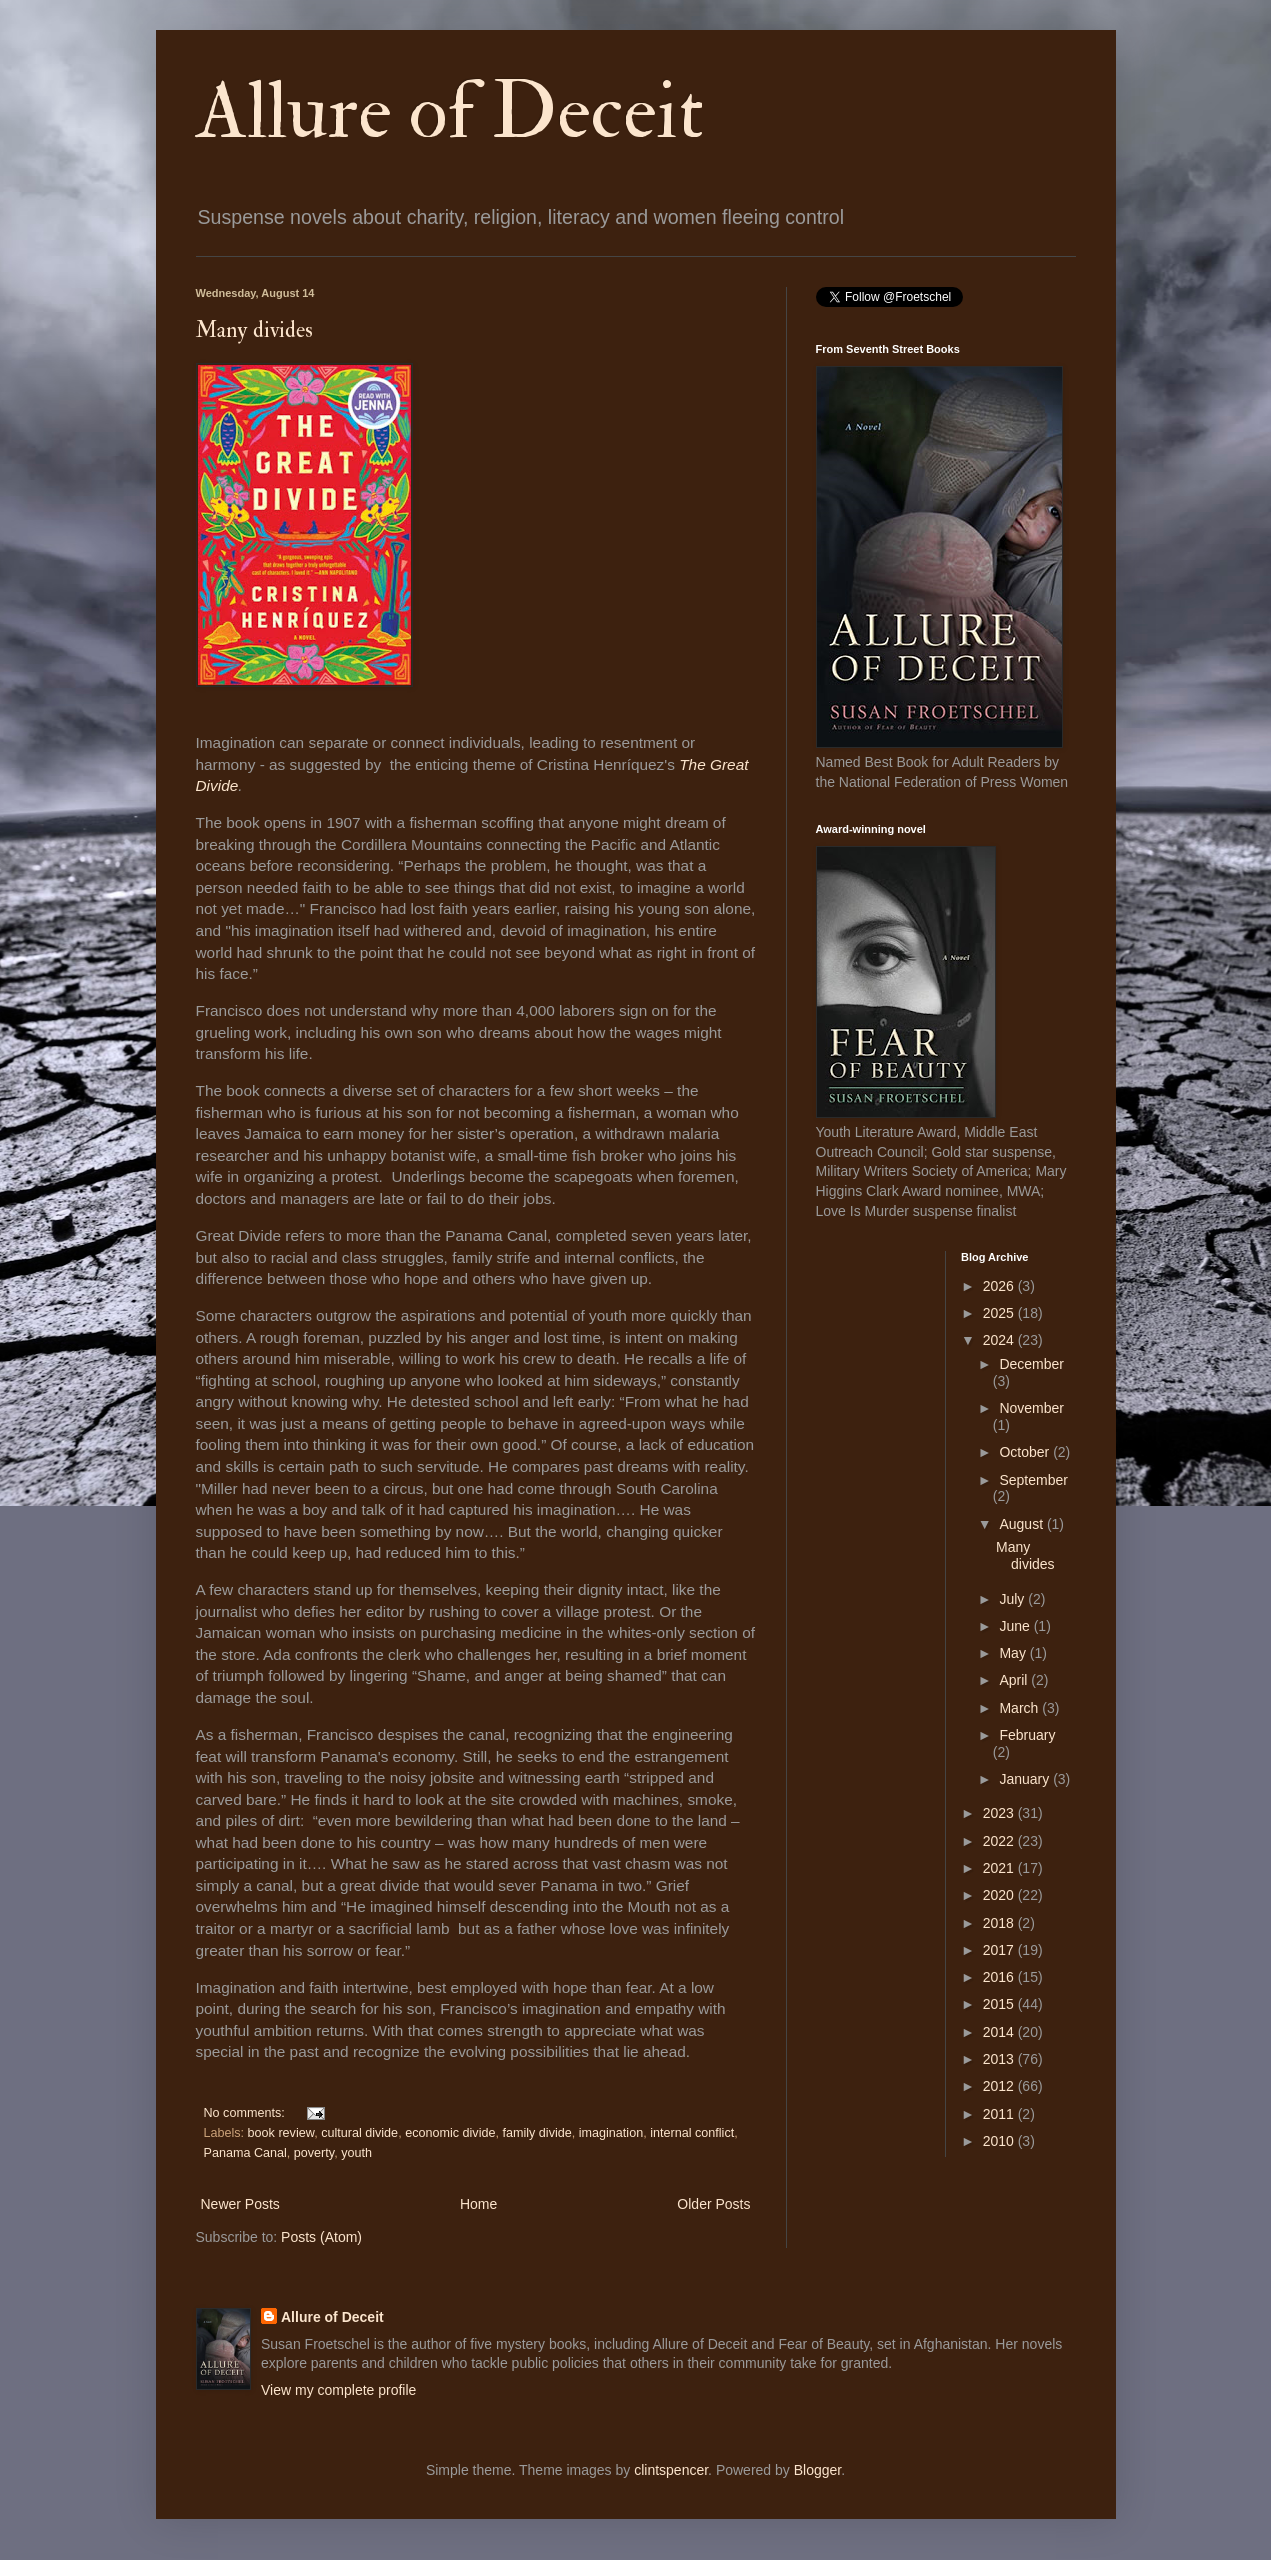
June (1016, 1626)
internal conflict (692, 2133)
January (1026, 1779)
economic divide (450, 2133)
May (1014, 1653)
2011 (1000, 2114)
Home (478, 2204)
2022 (1000, 1841)
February (1027, 1735)
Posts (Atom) (321, 2237)
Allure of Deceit (450, 112)
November (1031, 1408)
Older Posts (713, 2204)
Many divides (254, 330)
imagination (611, 2133)
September (1033, 1480)
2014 (1000, 2032)
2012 (1000, 2086)
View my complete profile (338, 2390)
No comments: (246, 2113)
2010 (1000, 2141)
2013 (1000, 2059)
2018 (1000, 1923)
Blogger (817, 2470)
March (1020, 1708)
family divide (536, 2133)
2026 (1000, 1286)
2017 (1000, 1950)
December (1031, 1364)
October (1026, 1452)
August (1022, 1524)
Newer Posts (240, 2204)
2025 (1000, 1313)
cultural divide (359, 2133)
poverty (314, 2153)
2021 (1000, 1868)
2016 (1000, 1977)
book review (281, 2133)
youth (356, 2153)
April (1015, 1680)
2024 (1000, 1340)
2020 (1000, 1895)
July (1013, 1599)
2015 (1000, 2004)
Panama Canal (245, 2153)
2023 (1000, 1813)
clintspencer (671, 2470)
